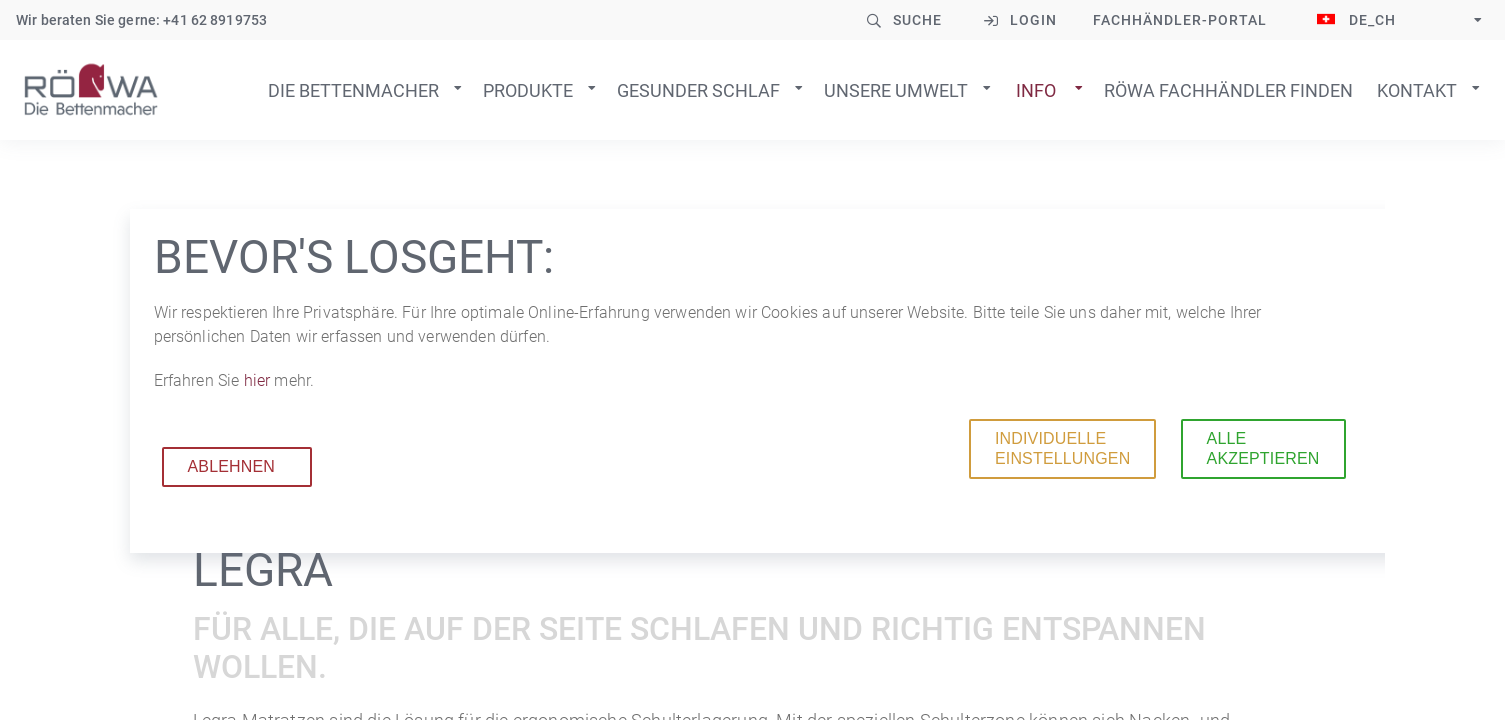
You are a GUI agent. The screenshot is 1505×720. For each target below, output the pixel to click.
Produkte (528, 90)
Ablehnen (232, 466)
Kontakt (1417, 90)
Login (1033, 20)
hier (259, 380)
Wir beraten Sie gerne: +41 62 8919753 (141, 20)
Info (1036, 90)
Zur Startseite (91, 90)
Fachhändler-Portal (1180, 20)
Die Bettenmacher (353, 90)
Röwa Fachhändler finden (1228, 90)
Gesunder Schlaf (698, 90)
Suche (917, 20)
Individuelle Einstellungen (1062, 448)
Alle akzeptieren (1263, 448)
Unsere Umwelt (896, 90)
